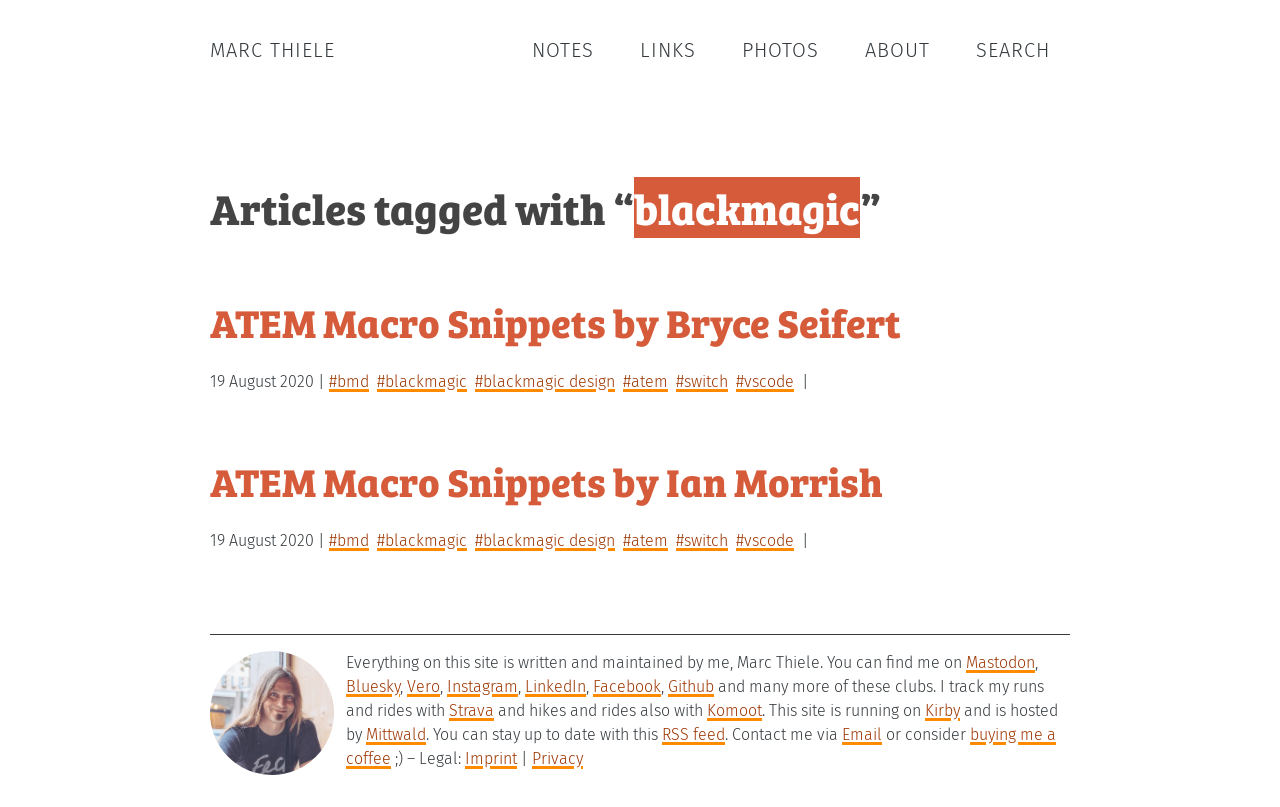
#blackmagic (422, 381)
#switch (702, 381)
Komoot (734, 710)
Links (668, 50)
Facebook (627, 686)
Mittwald (396, 734)
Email (862, 734)
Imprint (491, 758)
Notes (563, 50)
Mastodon (1000, 662)
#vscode (765, 381)
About (897, 50)
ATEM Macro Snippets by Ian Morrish (546, 480)
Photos (780, 50)
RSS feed (693, 734)
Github (691, 686)
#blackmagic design (545, 381)
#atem (645, 381)
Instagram (482, 686)
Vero (423, 686)
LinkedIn (555, 686)
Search (1013, 50)
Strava (471, 710)
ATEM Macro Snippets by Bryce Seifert (555, 321)
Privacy (557, 758)
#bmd (349, 381)
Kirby (942, 710)
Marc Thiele (272, 50)
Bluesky (373, 686)
